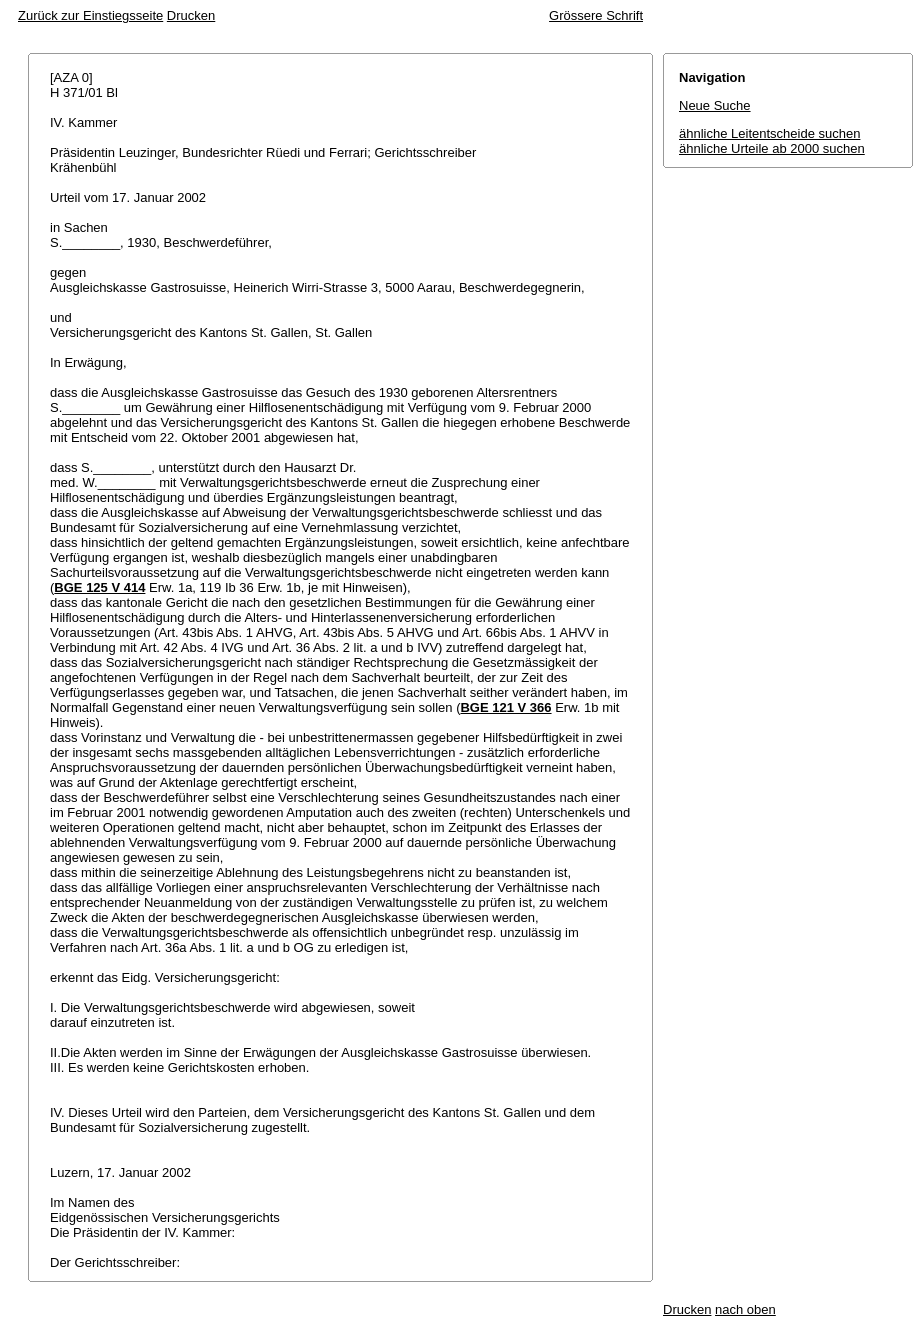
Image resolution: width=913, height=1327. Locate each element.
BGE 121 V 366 (505, 707)
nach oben (745, 1309)
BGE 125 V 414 (99, 587)
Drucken (191, 15)
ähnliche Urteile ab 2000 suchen (772, 148)
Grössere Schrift (596, 15)
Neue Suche (715, 105)
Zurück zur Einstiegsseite (90, 15)
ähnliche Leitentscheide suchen (769, 133)
